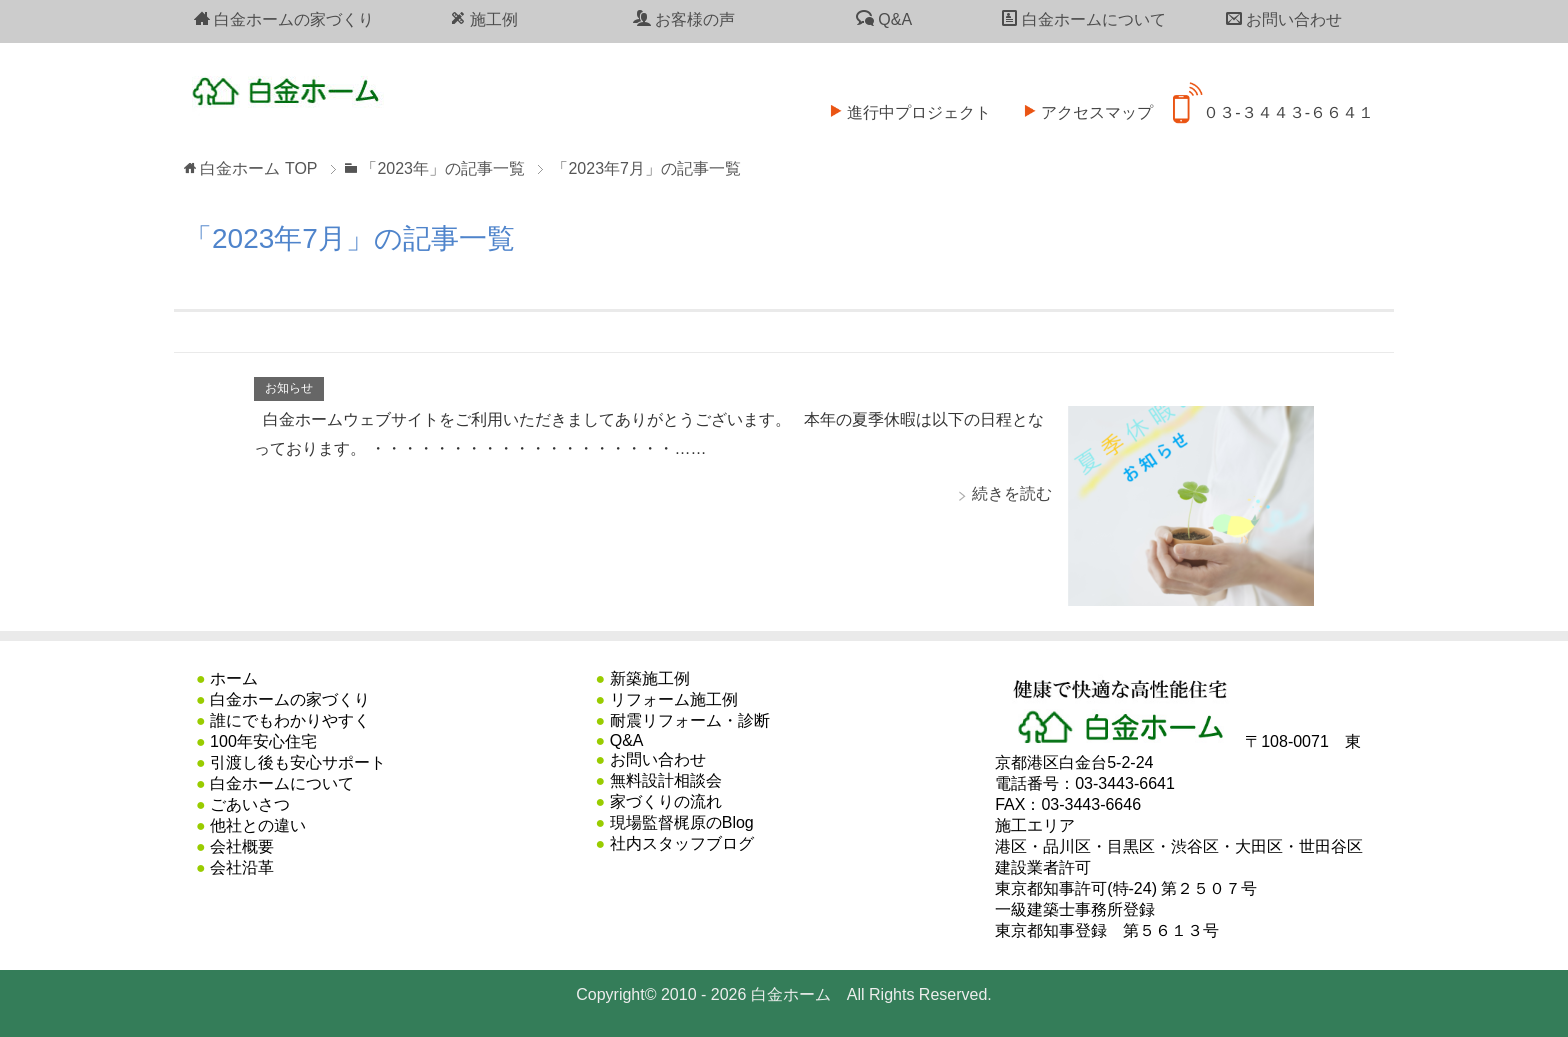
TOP (258, 168)
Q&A (884, 19)
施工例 (484, 19)
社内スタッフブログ (682, 843)
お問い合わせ (1284, 19)
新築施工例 (650, 678)
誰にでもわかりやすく (290, 720)
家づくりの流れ (666, 801)
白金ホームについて (1084, 19)
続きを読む (1012, 493)
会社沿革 (242, 867)
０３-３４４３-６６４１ (1273, 99)
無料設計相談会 (666, 780)
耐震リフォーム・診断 (690, 720)
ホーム (234, 678)
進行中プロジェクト (904, 99)
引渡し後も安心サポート (298, 762)
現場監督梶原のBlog (682, 822)
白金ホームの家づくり (284, 19)
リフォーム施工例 (674, 699)
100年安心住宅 (263, 741)
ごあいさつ (250, 804)
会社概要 (242, 846)
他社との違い (258, 825)
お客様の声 (684, 19)
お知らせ (289, 388)
